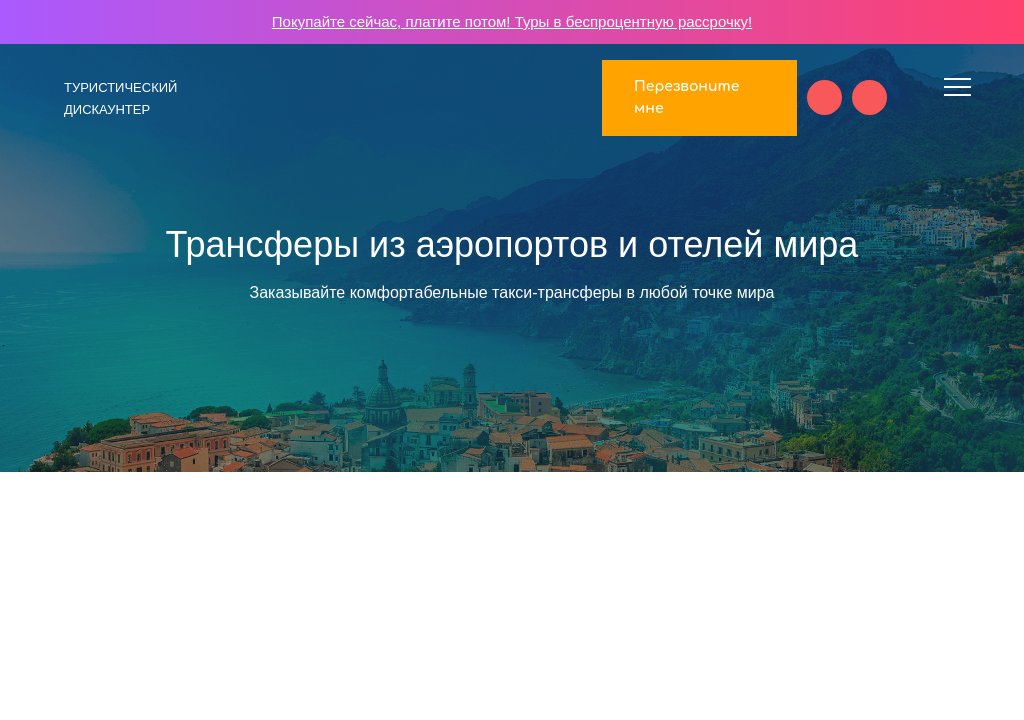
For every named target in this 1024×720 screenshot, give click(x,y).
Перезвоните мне (686, 97)
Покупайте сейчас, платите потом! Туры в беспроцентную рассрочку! (512, 21)
